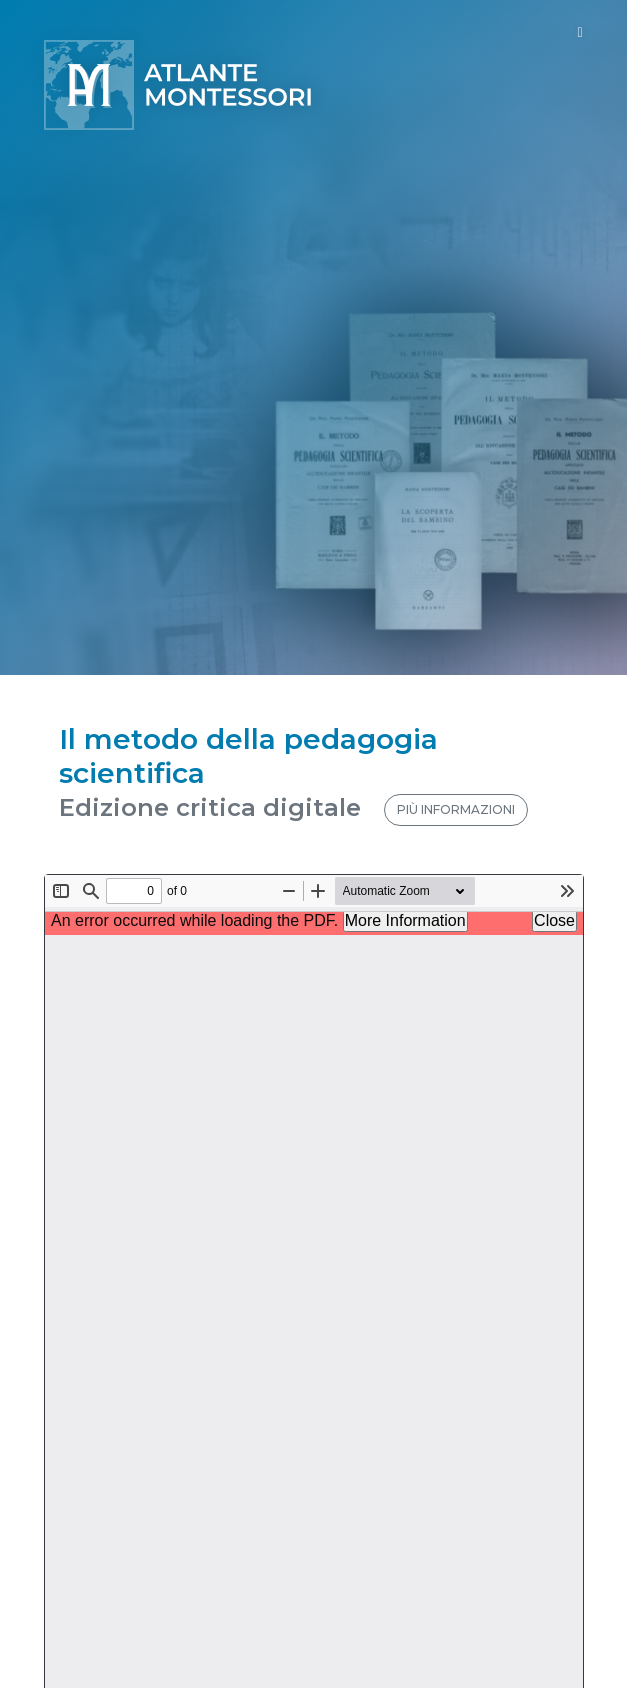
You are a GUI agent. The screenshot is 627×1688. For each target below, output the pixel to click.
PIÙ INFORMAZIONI (456, 809)
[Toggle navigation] (579, 32)
